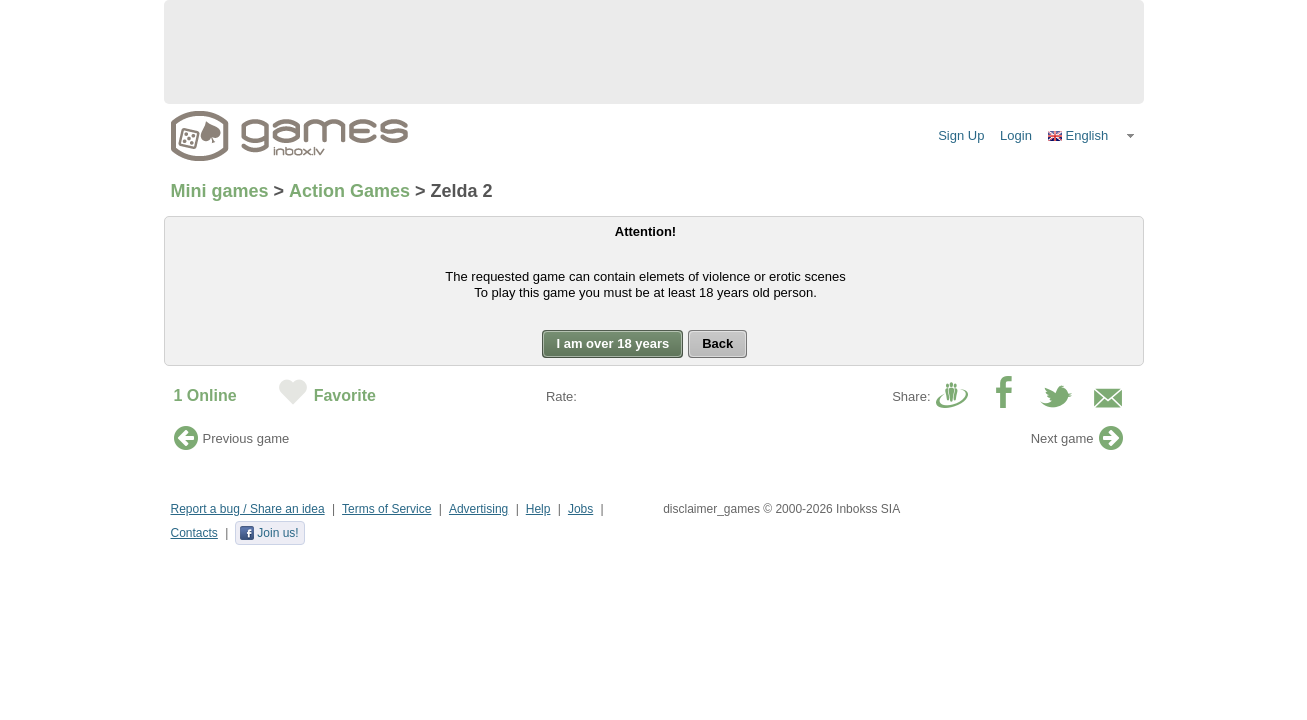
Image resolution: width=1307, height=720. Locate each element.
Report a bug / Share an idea (248, 509)
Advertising (478, 509)
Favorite (345, 395)
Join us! (268, 533)
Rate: (561, 396)
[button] (1092, 136)
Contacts (194, 533)
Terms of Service (386, 509)
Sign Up (961, 135)
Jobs (580, 509)
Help (538, 509)
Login (1016, 135)
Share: (911, 396)
